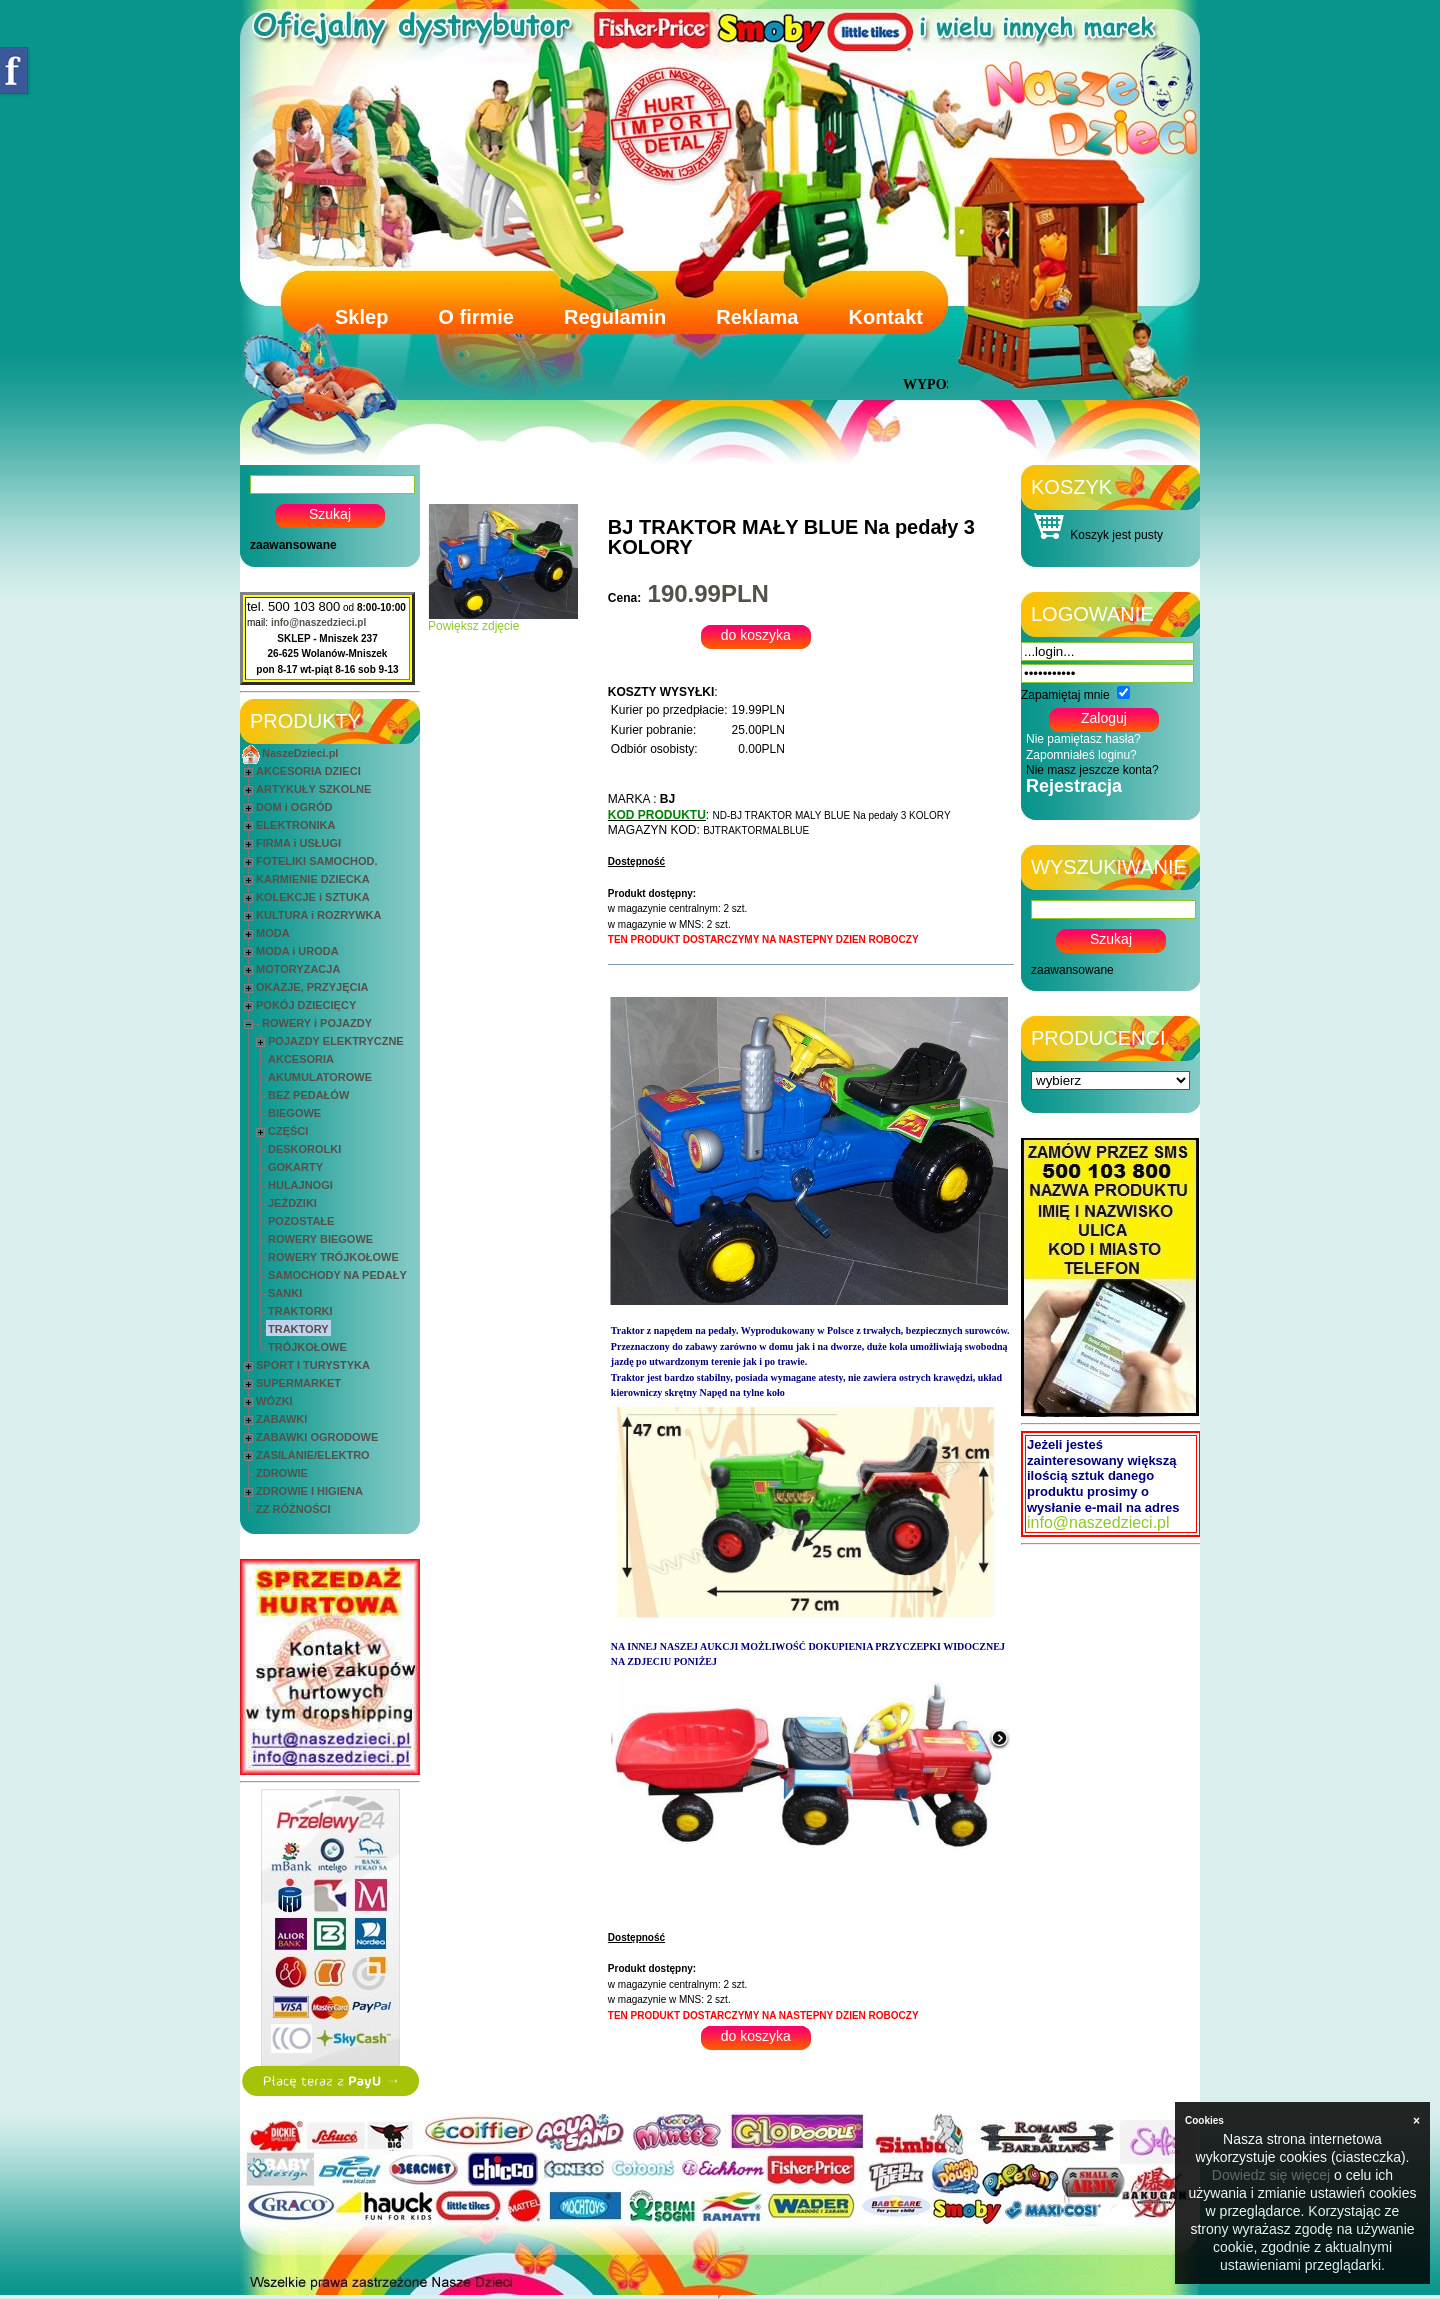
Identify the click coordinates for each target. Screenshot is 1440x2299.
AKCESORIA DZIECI (308, 771)
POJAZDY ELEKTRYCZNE (336, 1041)
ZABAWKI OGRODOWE (317, 1437)
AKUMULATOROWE (320, 1077)
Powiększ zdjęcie (503, 620)
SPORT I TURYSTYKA (313, 1365)
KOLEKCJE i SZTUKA (313, 897)
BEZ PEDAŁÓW (308, 1095)
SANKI (285, 1293)
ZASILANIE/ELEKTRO (313, 1455)
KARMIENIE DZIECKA (313, 879)
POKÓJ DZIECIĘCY (306, 1005)
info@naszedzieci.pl (318, 622)
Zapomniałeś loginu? (1081, 755)
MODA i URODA (297, 951)
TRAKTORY (298, 1329)
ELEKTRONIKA (295, 825)
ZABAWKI (281, 1419)
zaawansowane (293, 545)
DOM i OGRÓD (294, 807)
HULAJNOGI (300, 1185)
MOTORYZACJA (298, 969)
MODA (273, 933)
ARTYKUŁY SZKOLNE (313, 789)
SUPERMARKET (298, 1383)
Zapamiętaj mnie (1065, 695)
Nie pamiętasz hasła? (1083, 739)
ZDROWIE (282, 1473)
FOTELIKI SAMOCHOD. (317, 861)
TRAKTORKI (300, 1311)
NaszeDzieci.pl (300, 753)
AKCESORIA (301, 1059)
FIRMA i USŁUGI (298, 843)
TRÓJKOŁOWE (307, 1347)
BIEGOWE (294, 1113)
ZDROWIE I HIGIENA (309, 1491)
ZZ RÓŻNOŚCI (293, 1509)
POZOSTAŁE (301, 1221)
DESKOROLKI (304, 1149)
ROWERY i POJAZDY (317, 1023)
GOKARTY (295, 1167)
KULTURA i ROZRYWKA (318, 915)
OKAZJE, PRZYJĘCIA (312, 987)
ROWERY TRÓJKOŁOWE (333, 1257)
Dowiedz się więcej (1271, 2175)
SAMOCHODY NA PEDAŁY (337, 1275)
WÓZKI (274, 1401)
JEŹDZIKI (292, 1203)
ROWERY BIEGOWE (320, 1239)
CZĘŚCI (288, 1131)
